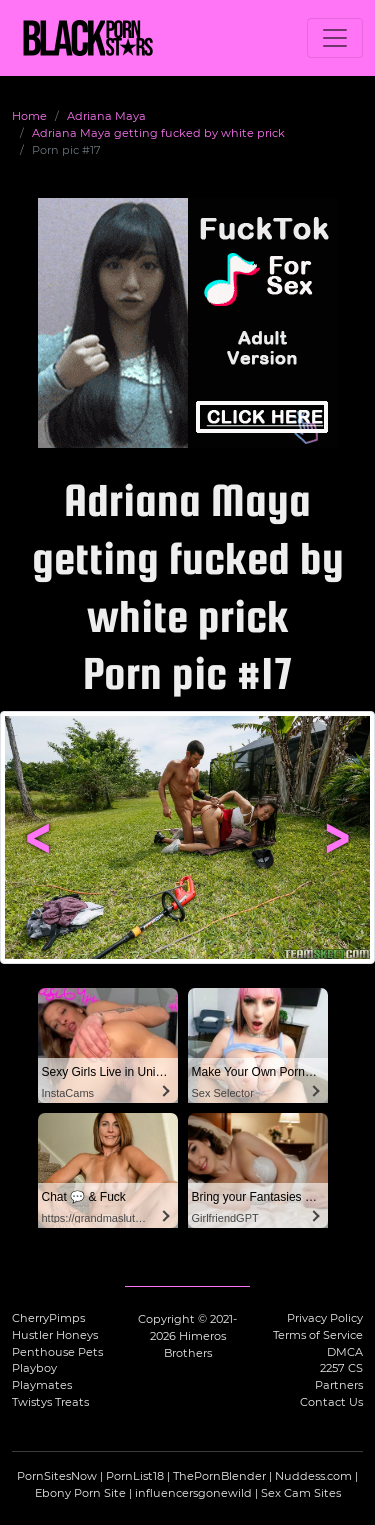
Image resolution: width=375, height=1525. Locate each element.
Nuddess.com (313, 1476)
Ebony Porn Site (80, 1493)
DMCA (345, 1352)
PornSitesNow (57, 1476)
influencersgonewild (193, 1493)
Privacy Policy (325, 1318)
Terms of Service (318, 1335)
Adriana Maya (106, 116)
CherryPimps (48, 1318)
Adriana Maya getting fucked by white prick (158, 133)
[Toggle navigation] (335, 38)
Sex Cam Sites (301, 1493)
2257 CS (341, 1368)
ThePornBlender (219, 1476)
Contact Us (331, 1402)
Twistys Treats (50, 1402)
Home (29, 116)
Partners (339, 1385)
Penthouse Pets (57, 1352)
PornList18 (135, 1476)
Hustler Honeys (55, 1335)
